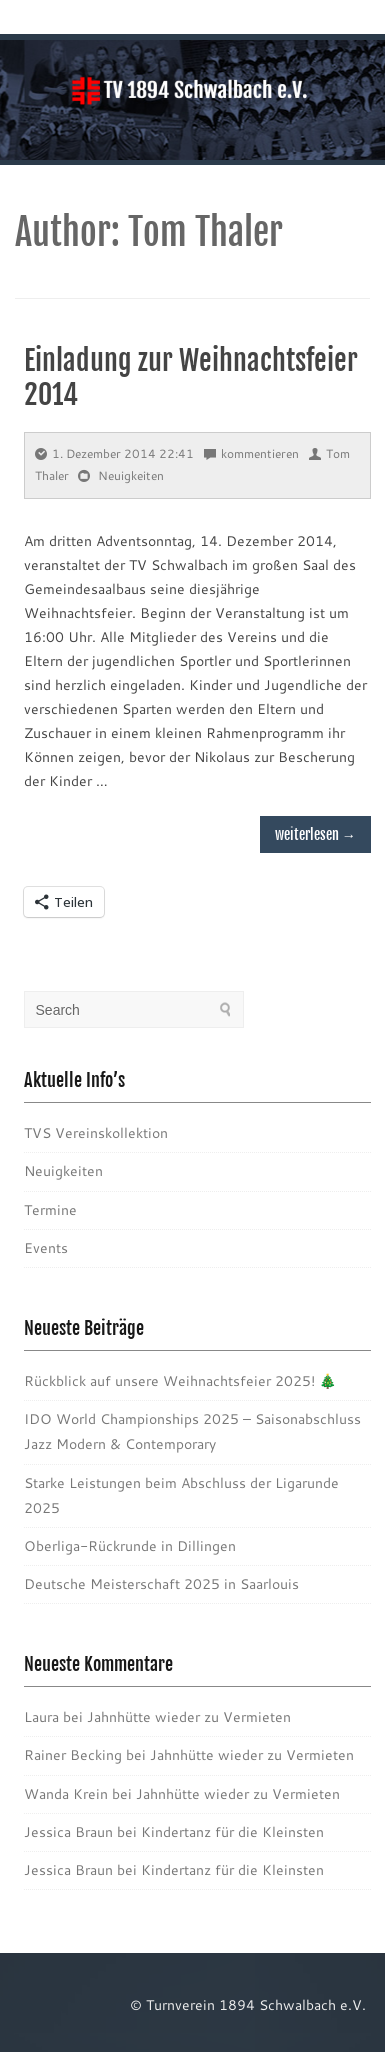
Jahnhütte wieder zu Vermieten (189, 1717)
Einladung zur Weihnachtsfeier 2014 (191, 377)
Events (46, 1248)
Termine (50, 1210)
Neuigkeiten (131, 475)
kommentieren (251, 453)
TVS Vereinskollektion (96, 1133)
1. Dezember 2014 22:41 (114, 453)
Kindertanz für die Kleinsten (232, 1832)
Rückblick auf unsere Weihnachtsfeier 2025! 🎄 (180, 1381)
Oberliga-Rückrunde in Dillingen (130, 1546)
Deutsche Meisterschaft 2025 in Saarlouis (161, 1584)
